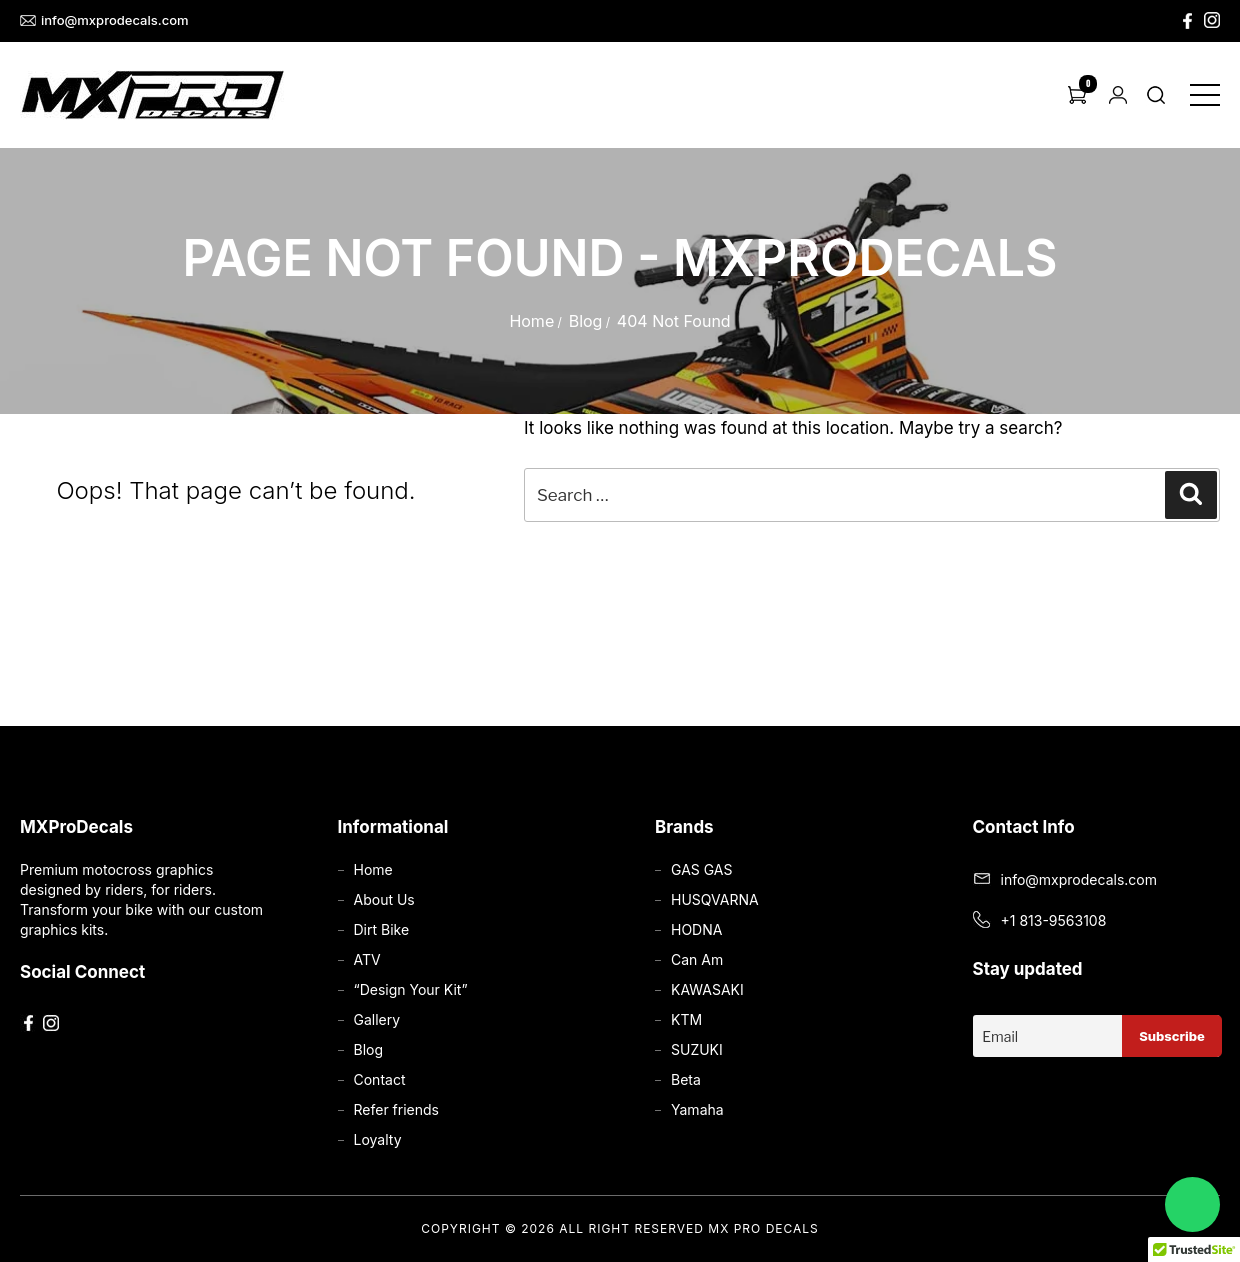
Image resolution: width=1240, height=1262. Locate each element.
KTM (686, 1019)
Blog (586, 321)
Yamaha (697, 1109)
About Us (384, 899)
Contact (380, 1079)
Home (531, 321)
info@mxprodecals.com (104, 20)
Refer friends (396, 1109)
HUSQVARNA (715, 899)
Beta (686, 1079)
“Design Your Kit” (411, 989)
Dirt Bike (382, 929)
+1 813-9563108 (1054, 920)
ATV (367, 959)
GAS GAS (701, 869)
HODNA (696, 929)
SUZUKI (697, 1049)
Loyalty (378, 1139)
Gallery (377, 1019)
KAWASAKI (707, 989)
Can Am (697, 959)
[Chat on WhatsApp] (1192, 1204)
